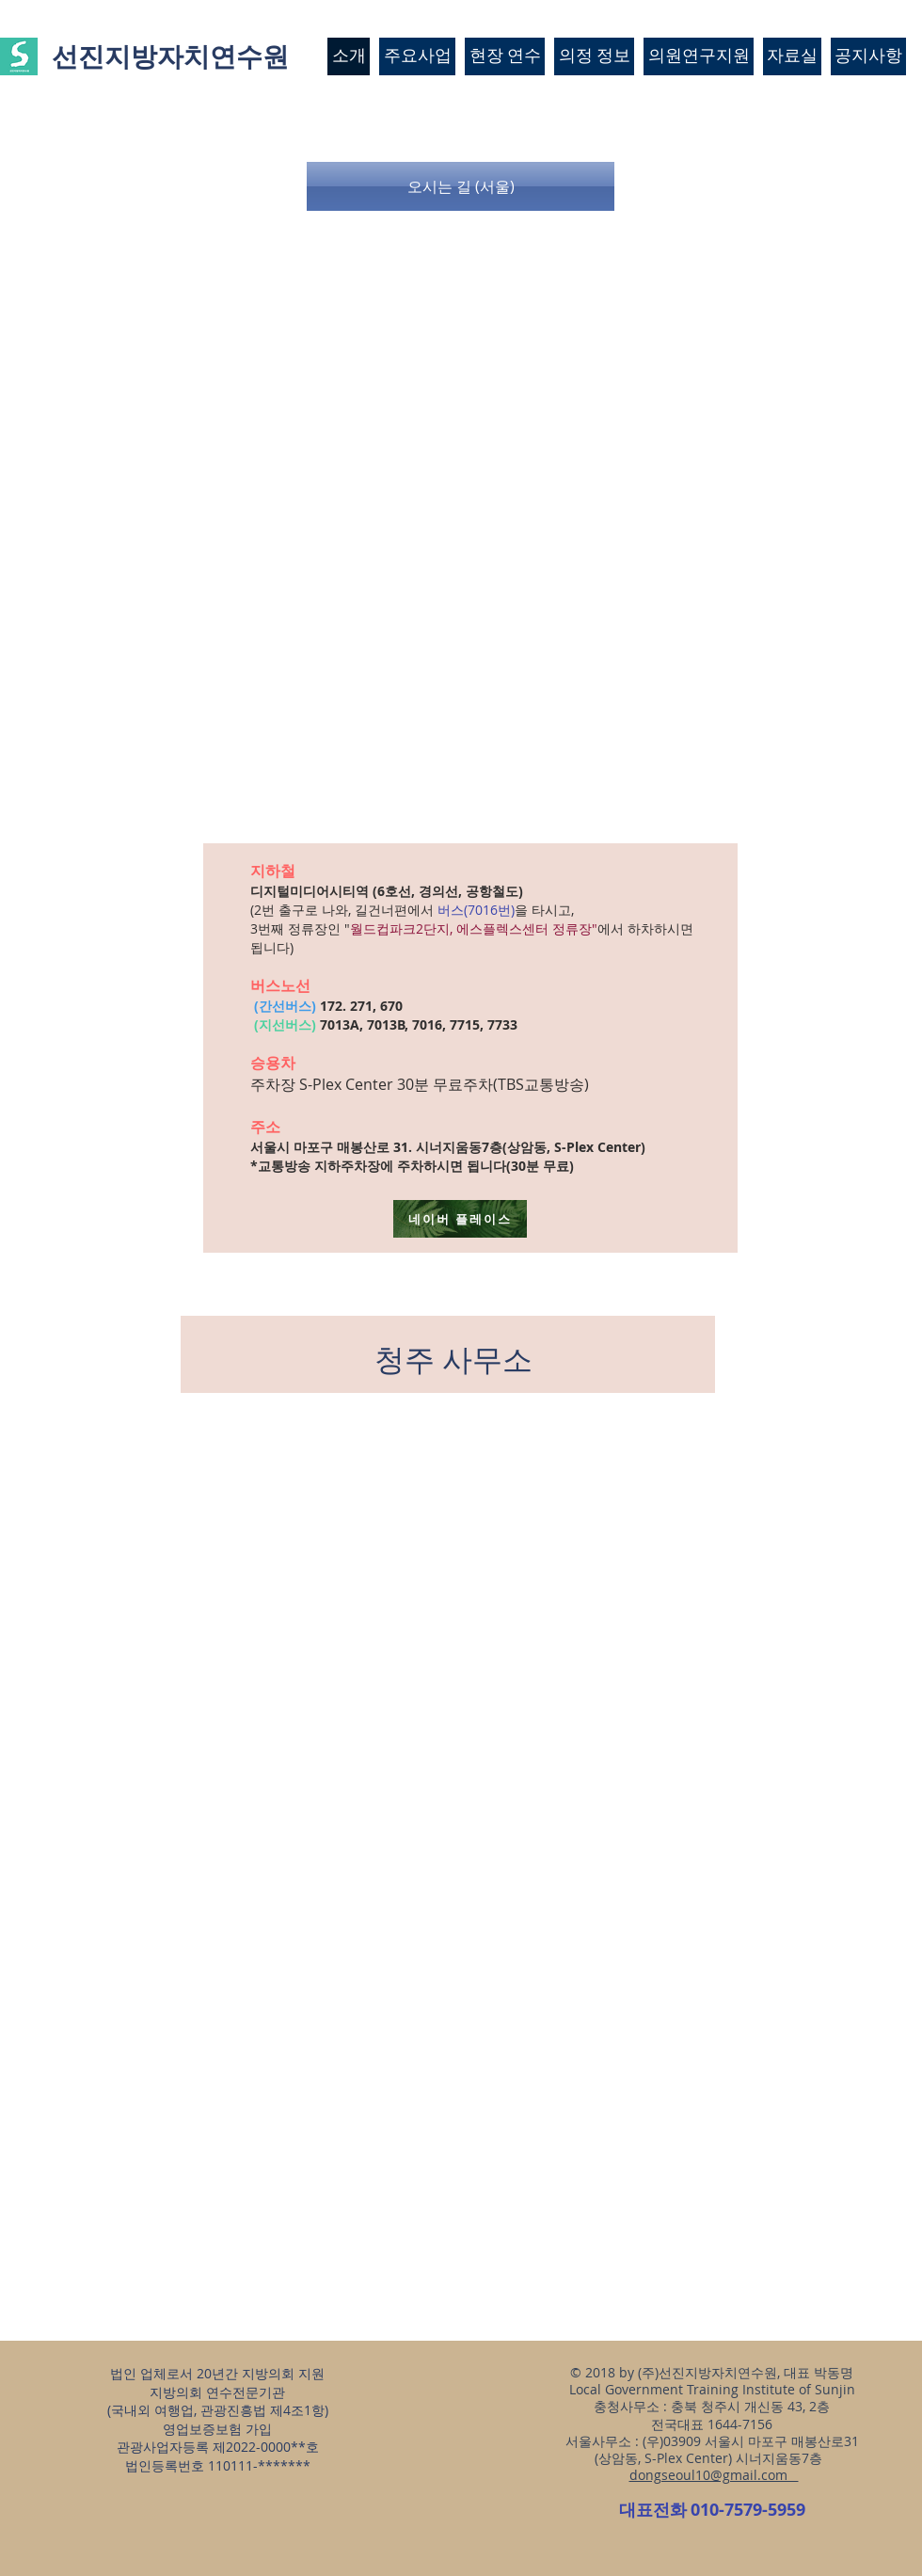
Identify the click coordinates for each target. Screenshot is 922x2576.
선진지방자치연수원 (170, 56)
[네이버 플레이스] (460, 1219)
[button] (460, 186)
